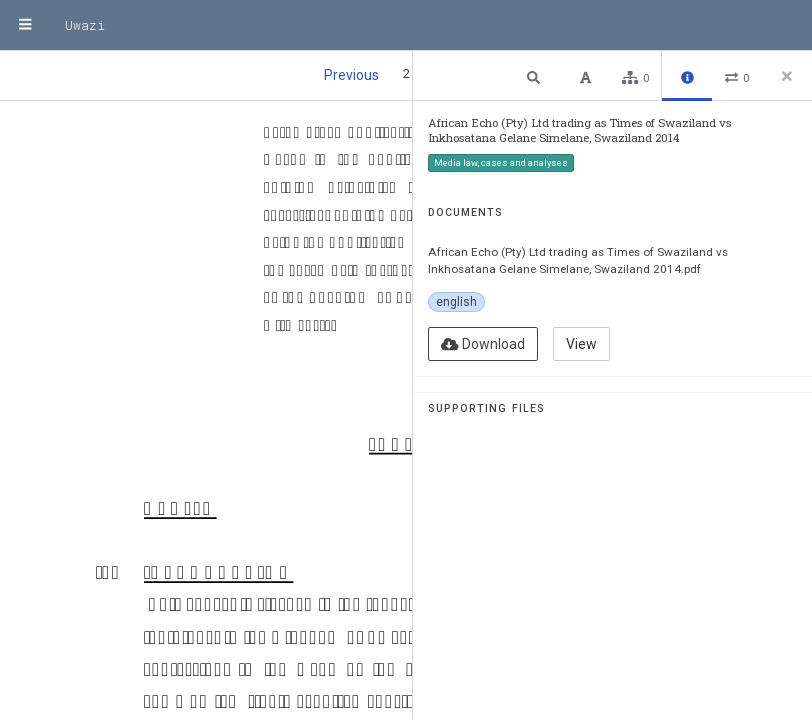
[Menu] (25, 25)
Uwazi (85, 25)
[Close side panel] (787, 76)
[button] (536, 76)
